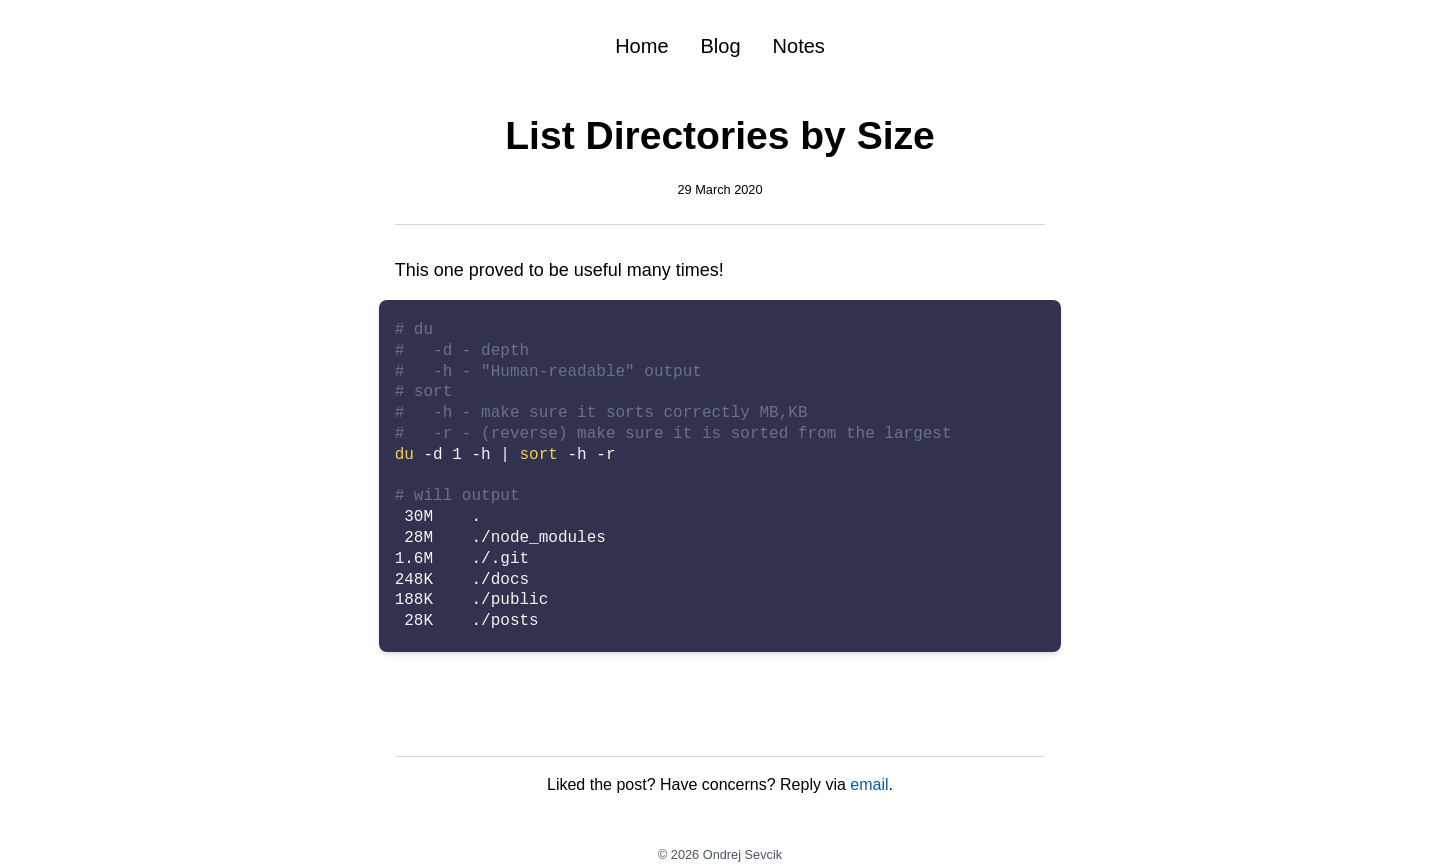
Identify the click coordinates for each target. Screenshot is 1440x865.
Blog (721, 46)
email (869, 784)
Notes (799, 46)
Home (641, 46)
